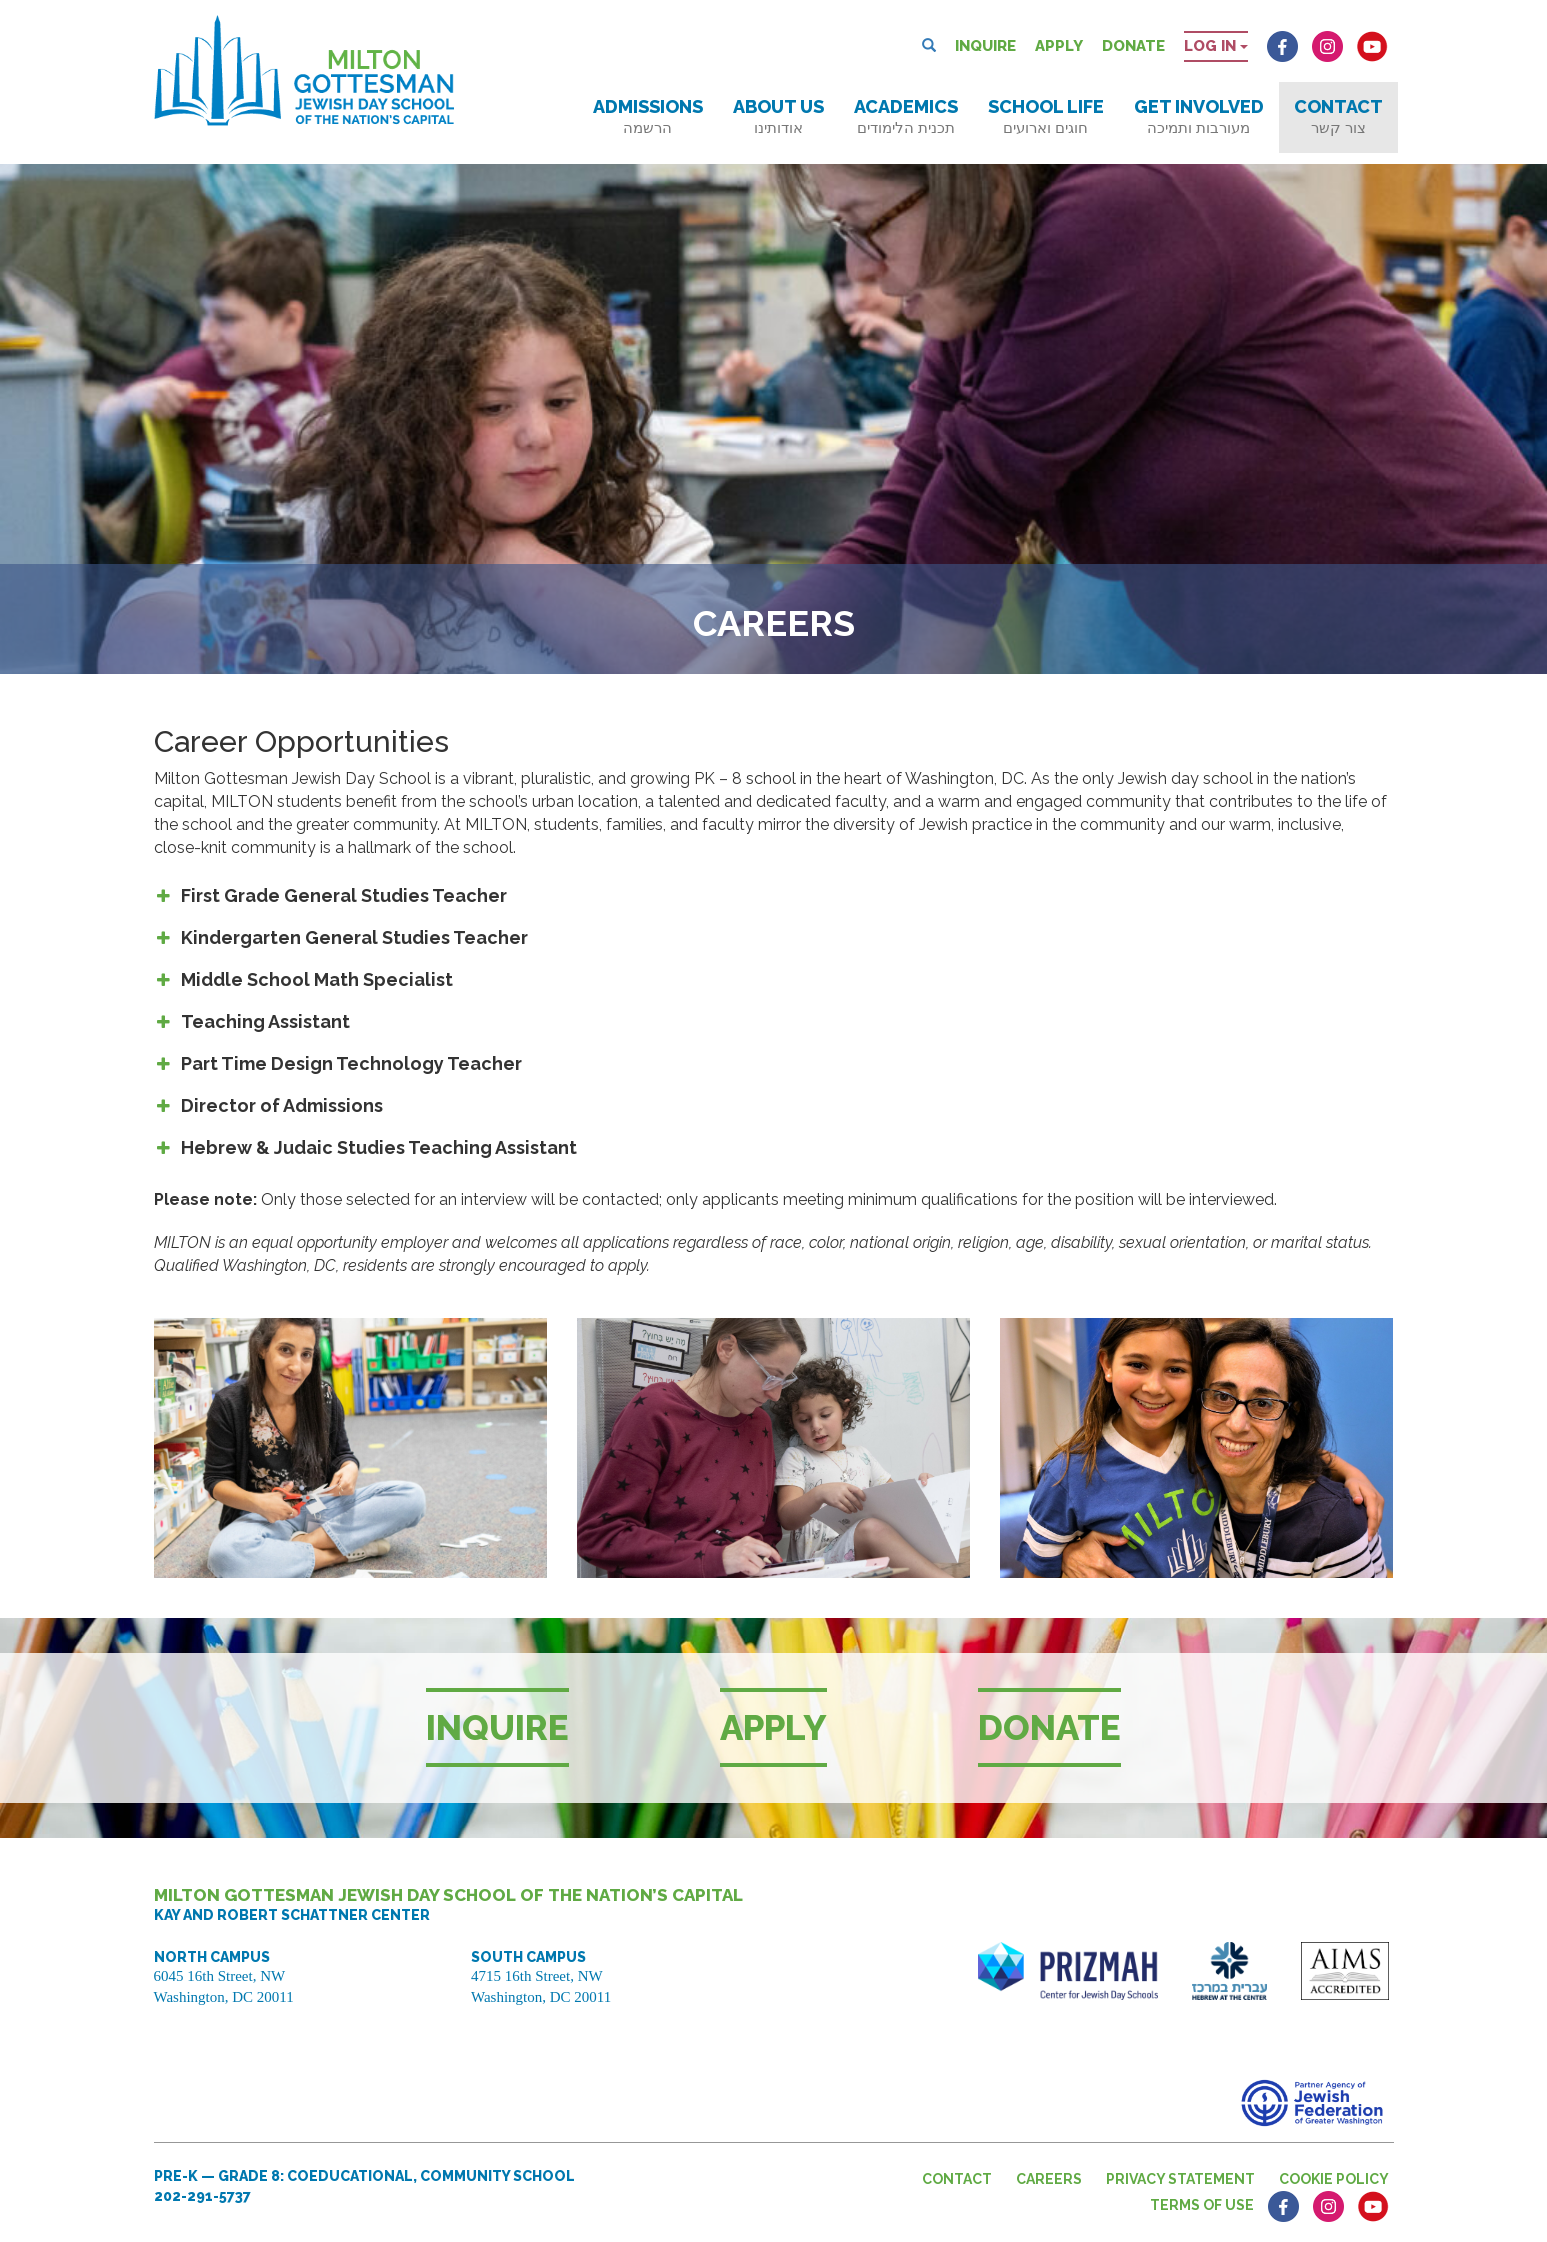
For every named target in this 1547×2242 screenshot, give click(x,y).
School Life (1046, 116)
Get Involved (1199, 116)
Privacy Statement (1180, 2179)
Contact (1338, 116)
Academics (906, 116)
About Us (778, 116)
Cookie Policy (1334, 2179)
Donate (1133, 46)
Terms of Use (1202, 2205)
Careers (1049, 2179)
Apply (1059, 46)
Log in (1216, 46)
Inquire (985, 46)
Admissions (648, 116)
